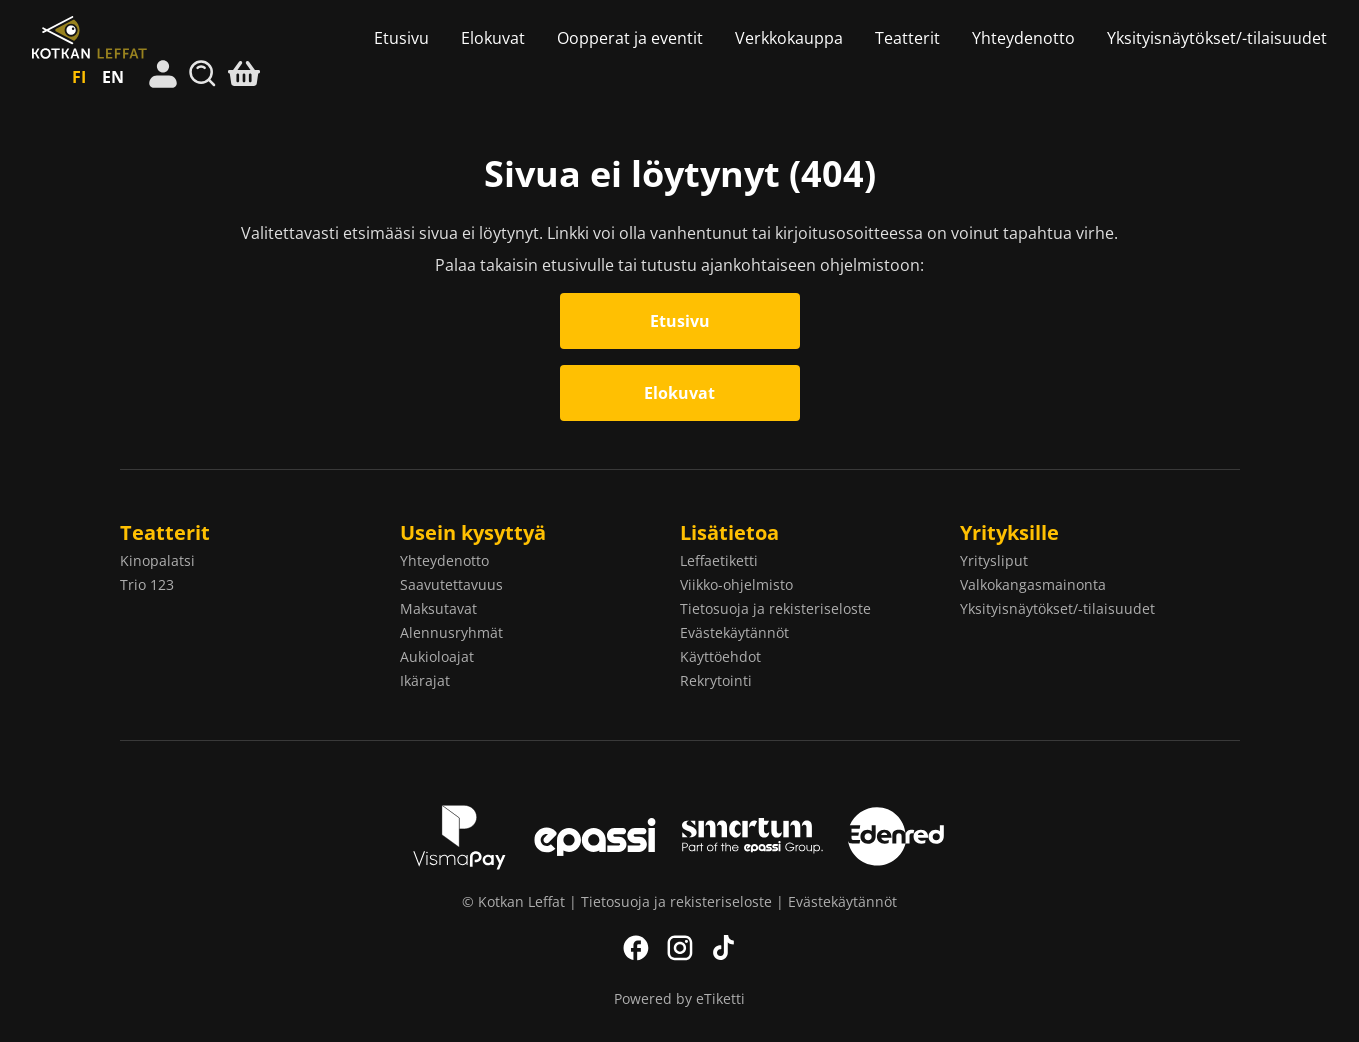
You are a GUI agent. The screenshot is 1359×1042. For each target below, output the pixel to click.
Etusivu (401, 38)
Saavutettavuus (451, 584)
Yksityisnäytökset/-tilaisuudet (1217, 38)
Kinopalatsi (157, 560)
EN (113, 77)
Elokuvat (493, 38)
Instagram (680, 948)
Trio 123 (147, 584)
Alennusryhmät (451, 632)
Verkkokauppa (789, 38)
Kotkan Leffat (129, 37)
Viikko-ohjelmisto (736, 584)
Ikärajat (425, 680)
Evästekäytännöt (734, 632)
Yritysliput (994, 560)
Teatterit (907, 38)
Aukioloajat (437, 656)
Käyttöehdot (720, 656)
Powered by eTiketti (679, 998)
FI (79, 77)
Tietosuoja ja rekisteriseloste (775, 608)
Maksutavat (438, 608)
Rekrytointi (716, 680)
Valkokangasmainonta (1033, 584)
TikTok (724, 948)
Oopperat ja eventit (630, 38)
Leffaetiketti (719, 560)
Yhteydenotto (1023, 38)
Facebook (636, 948)
